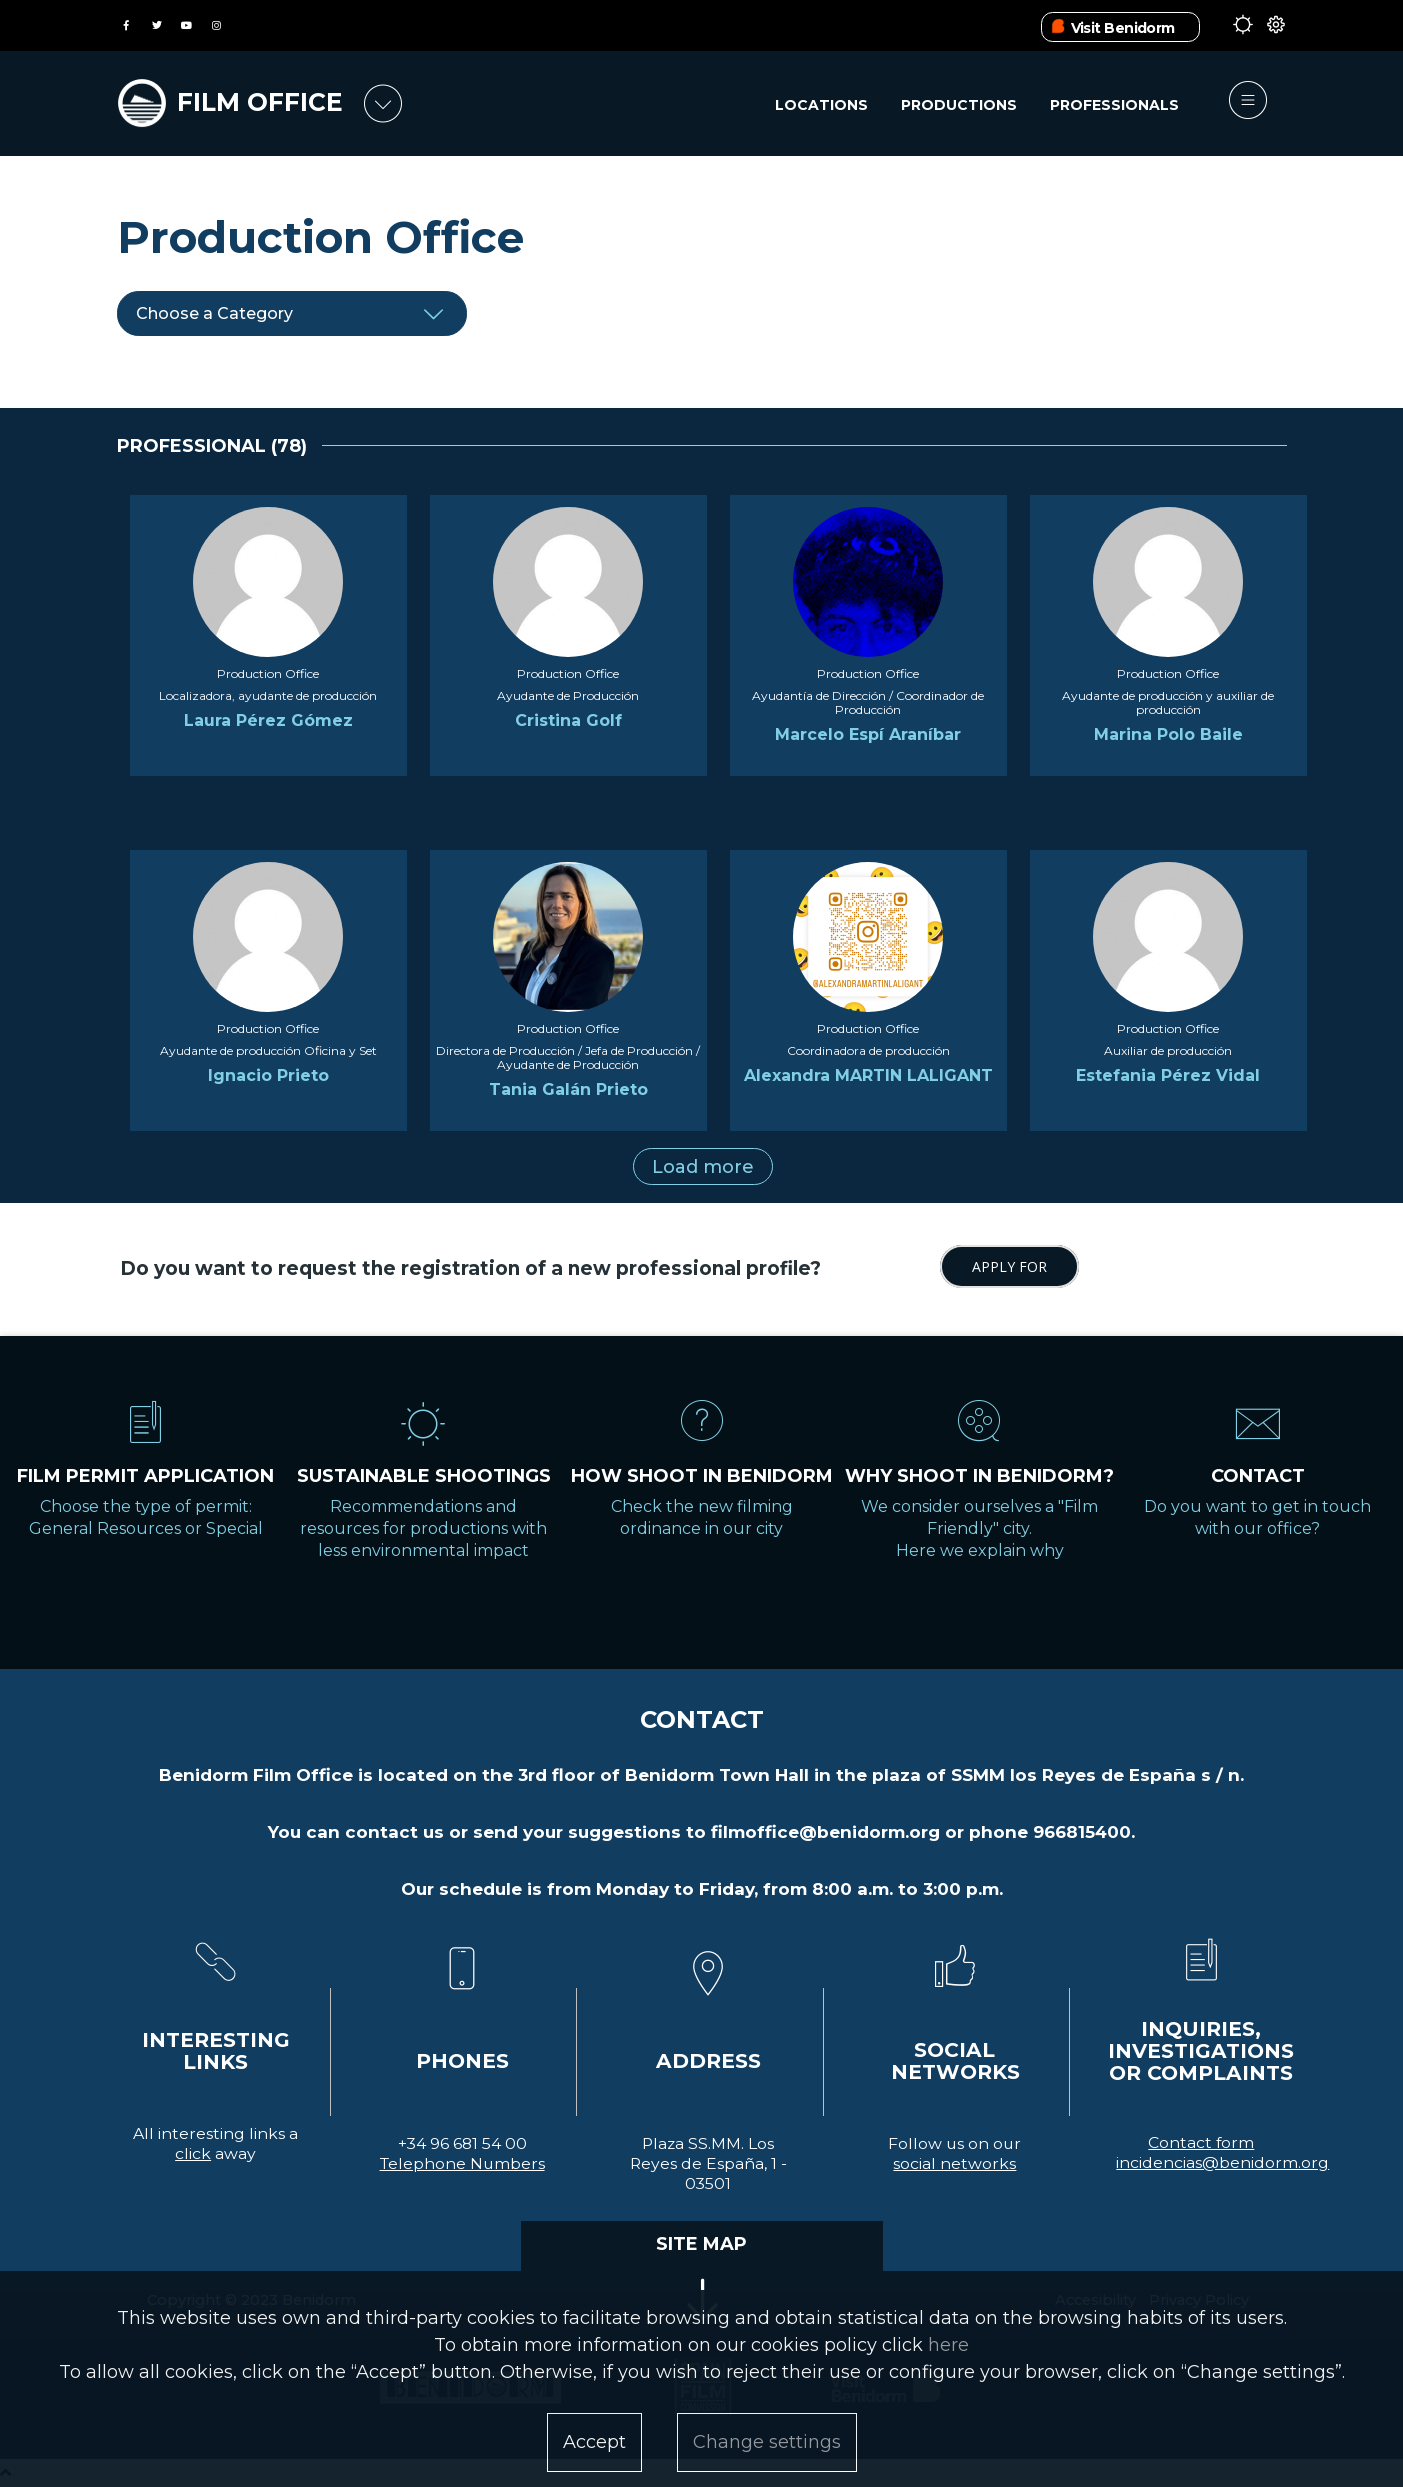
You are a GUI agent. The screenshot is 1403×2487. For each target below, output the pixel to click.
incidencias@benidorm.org (1222, 2162)
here (948, 2345)
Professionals (1114, 105)
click (193, 2153)
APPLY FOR (1009, 1266)
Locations (821, 105)
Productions (959, 105)
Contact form (1201, 2142)
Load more (703, 1167)
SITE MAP (701, 2244)
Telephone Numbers (462, 2163)
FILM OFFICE (260, 102)
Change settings (767, 2442)
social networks (954, 2163)
